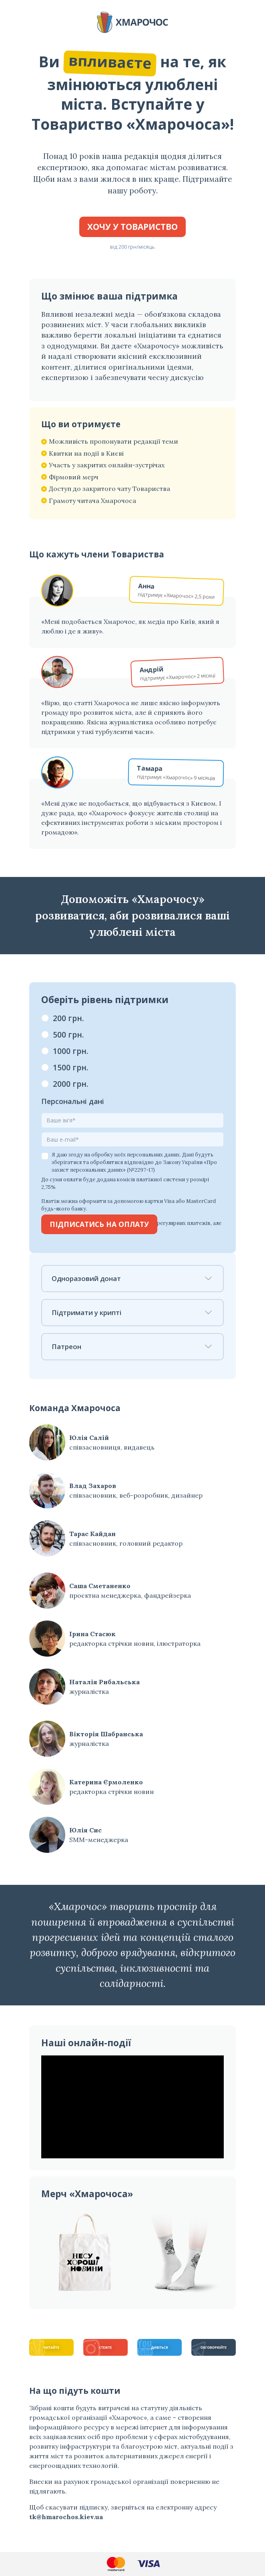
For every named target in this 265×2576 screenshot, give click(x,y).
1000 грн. (70, 1051)
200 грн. (68, 1018)
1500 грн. (70, 1067)
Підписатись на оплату (99, 1224)
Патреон (132, 1346)
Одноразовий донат (132, 1278)
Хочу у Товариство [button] (132, 226)
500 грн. (68, 1034)
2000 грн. (70, 1083)
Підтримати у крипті (132, 1312)
